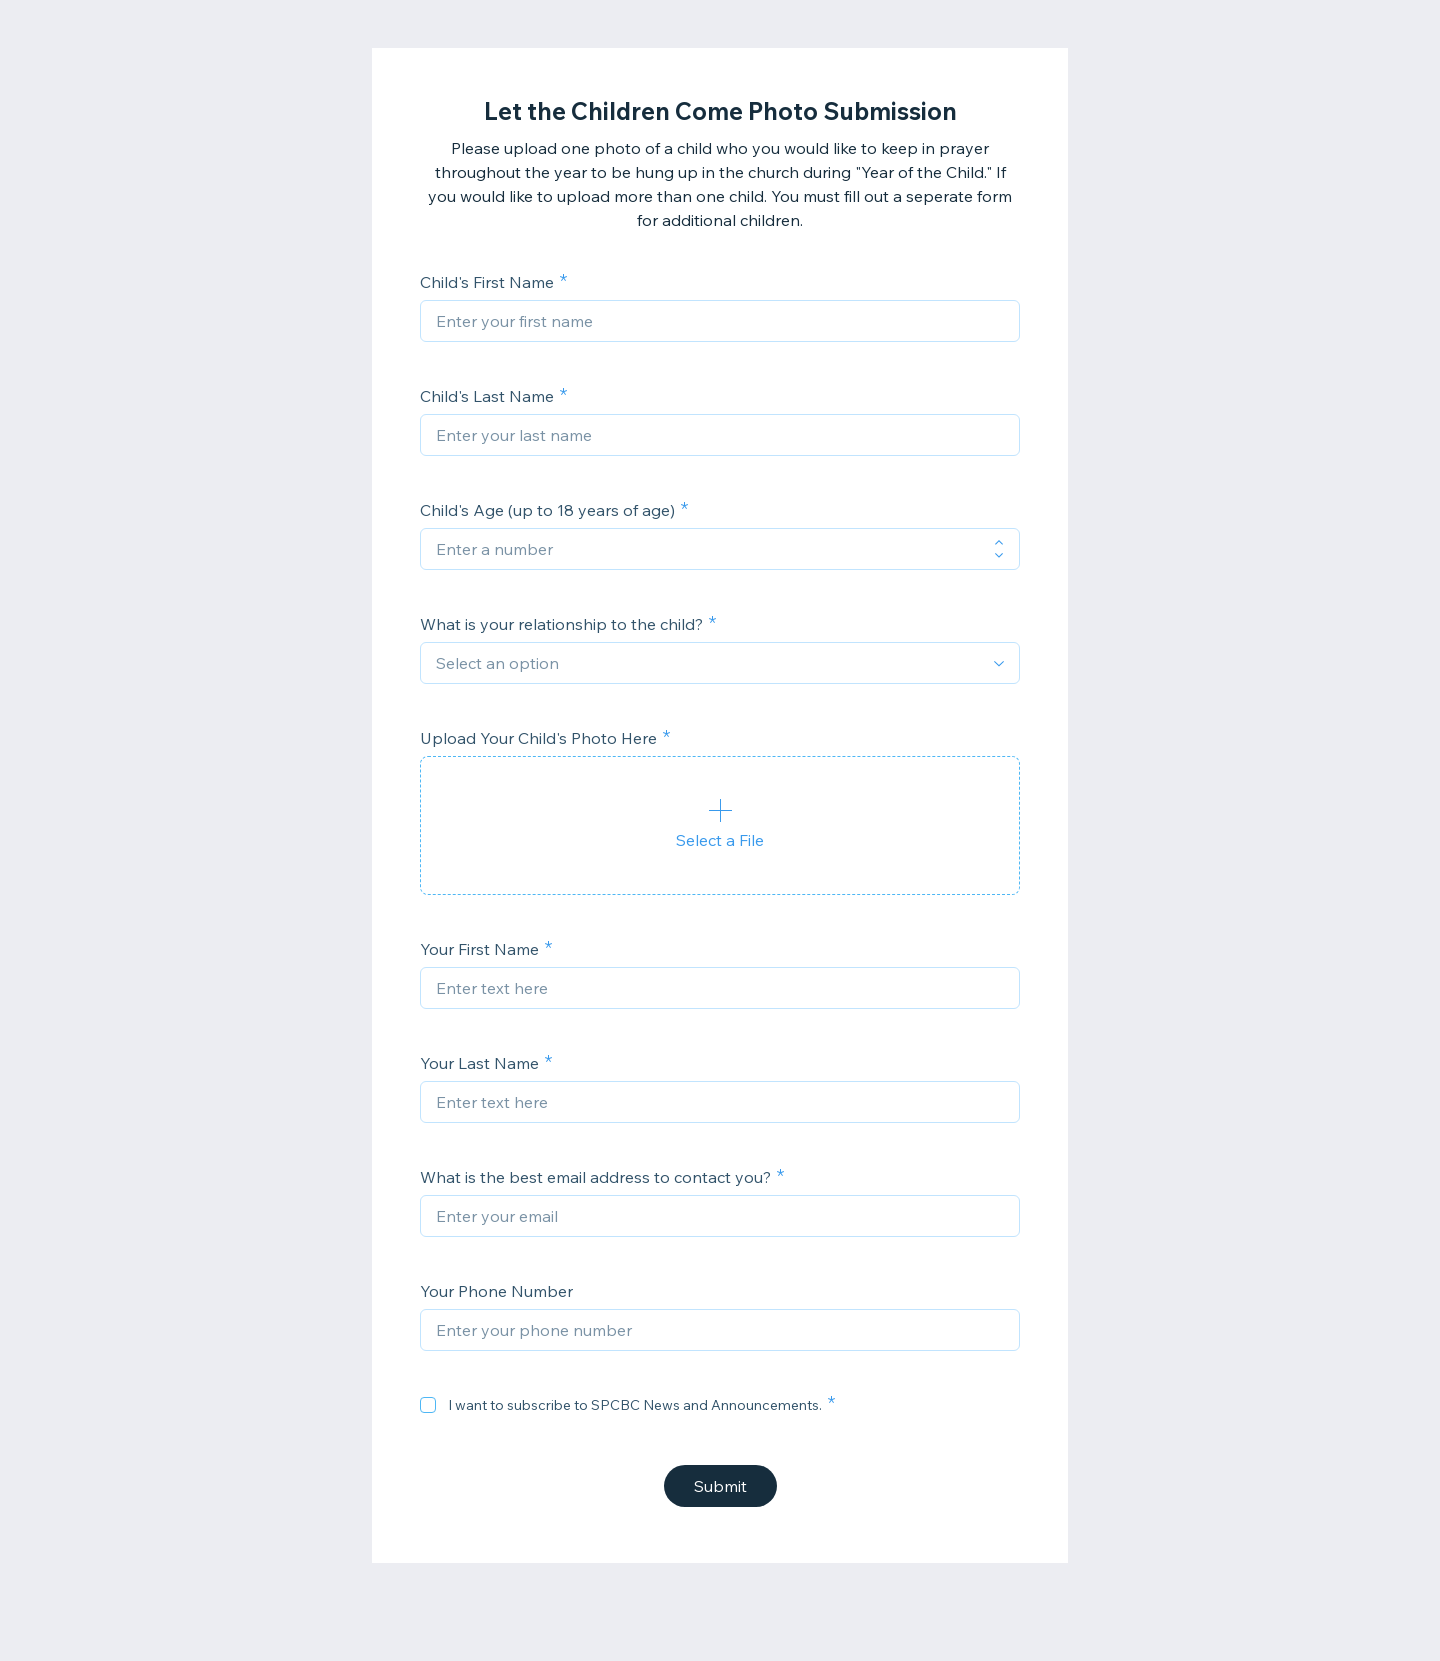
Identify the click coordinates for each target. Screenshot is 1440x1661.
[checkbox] (428, 1405)
